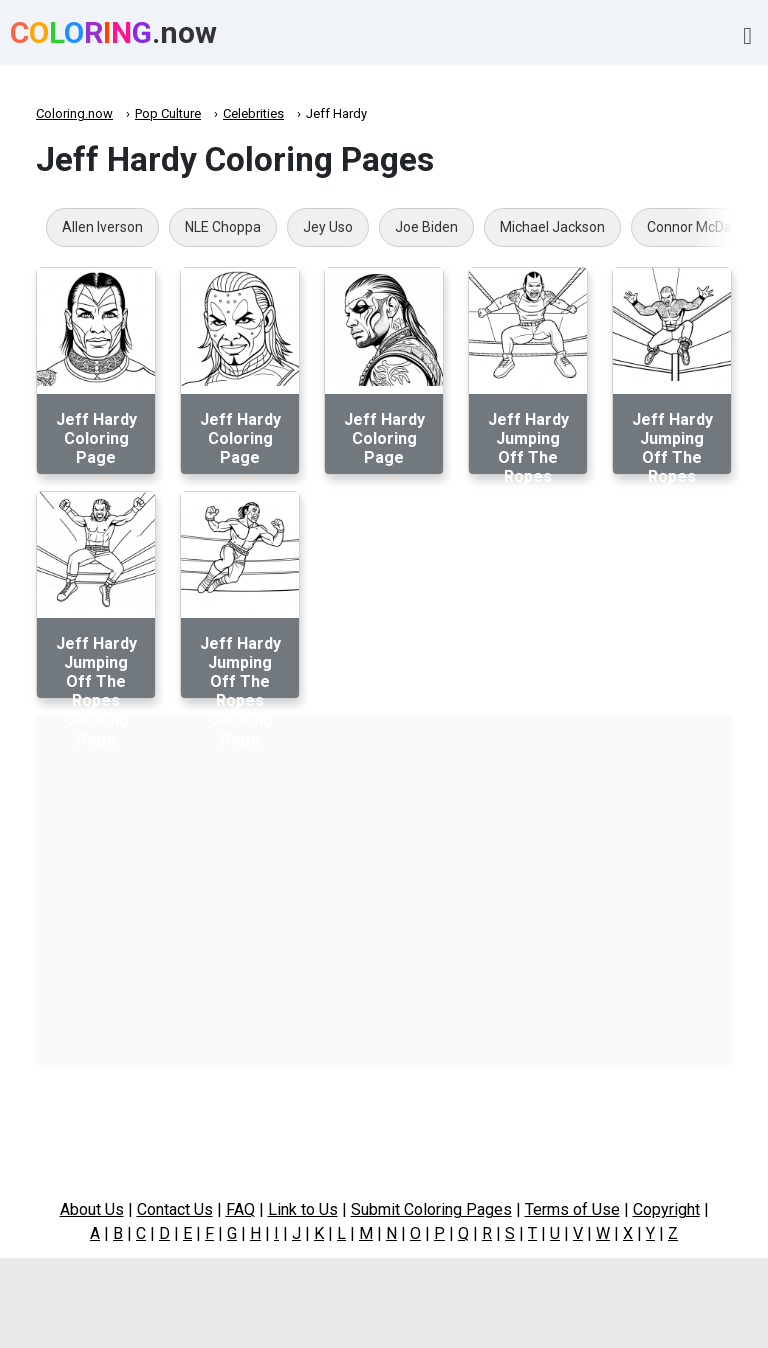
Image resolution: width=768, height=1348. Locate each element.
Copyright (666, 1209)
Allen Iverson (102, 227)
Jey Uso (328, 227)
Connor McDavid (698, 227)
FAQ (240, 1209)
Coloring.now (74, 113)
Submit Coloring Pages (431, 1209)
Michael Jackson (552, 227)
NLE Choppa (223, 227)
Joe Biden (426, 227)
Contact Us (175, 1209)
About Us (92, 1209)
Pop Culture (168, 113)
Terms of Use (572, 1209)
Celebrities (253, 113)
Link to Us (303, 1209)
